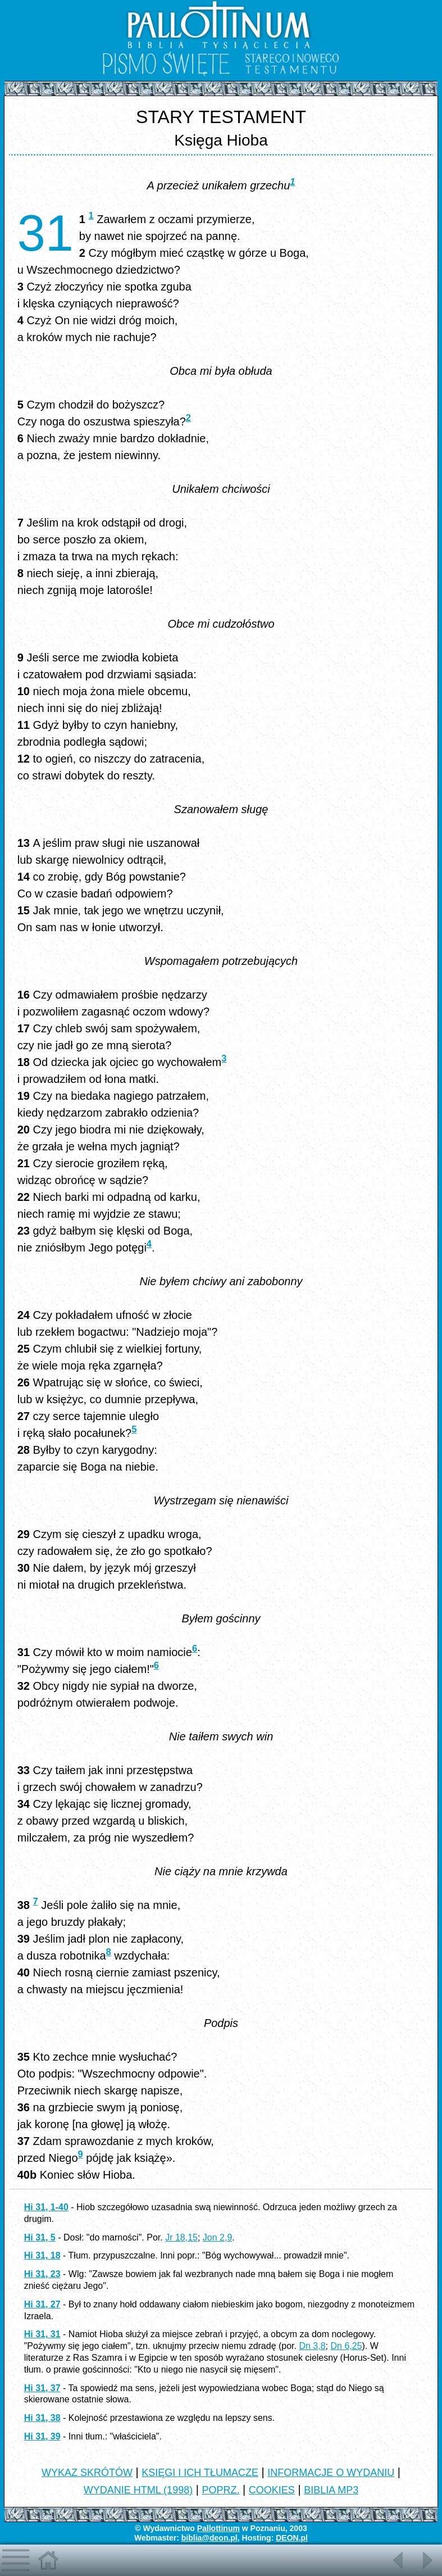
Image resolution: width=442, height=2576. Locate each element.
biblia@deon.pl (209, 2537)
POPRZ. (220, 2490)
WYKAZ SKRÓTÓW (87, 2472)
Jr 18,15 (181, 2237)
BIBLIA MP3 (331, 2490)
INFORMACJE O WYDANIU (330, 2472)
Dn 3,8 (312, 2346)
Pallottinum (218, 2528)
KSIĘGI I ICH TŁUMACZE (200, 2472)
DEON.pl (292, 2537)
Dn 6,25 (346, 2346)
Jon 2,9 (217, 2237)
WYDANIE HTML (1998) (138, 2490)
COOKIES (272, 2490)
